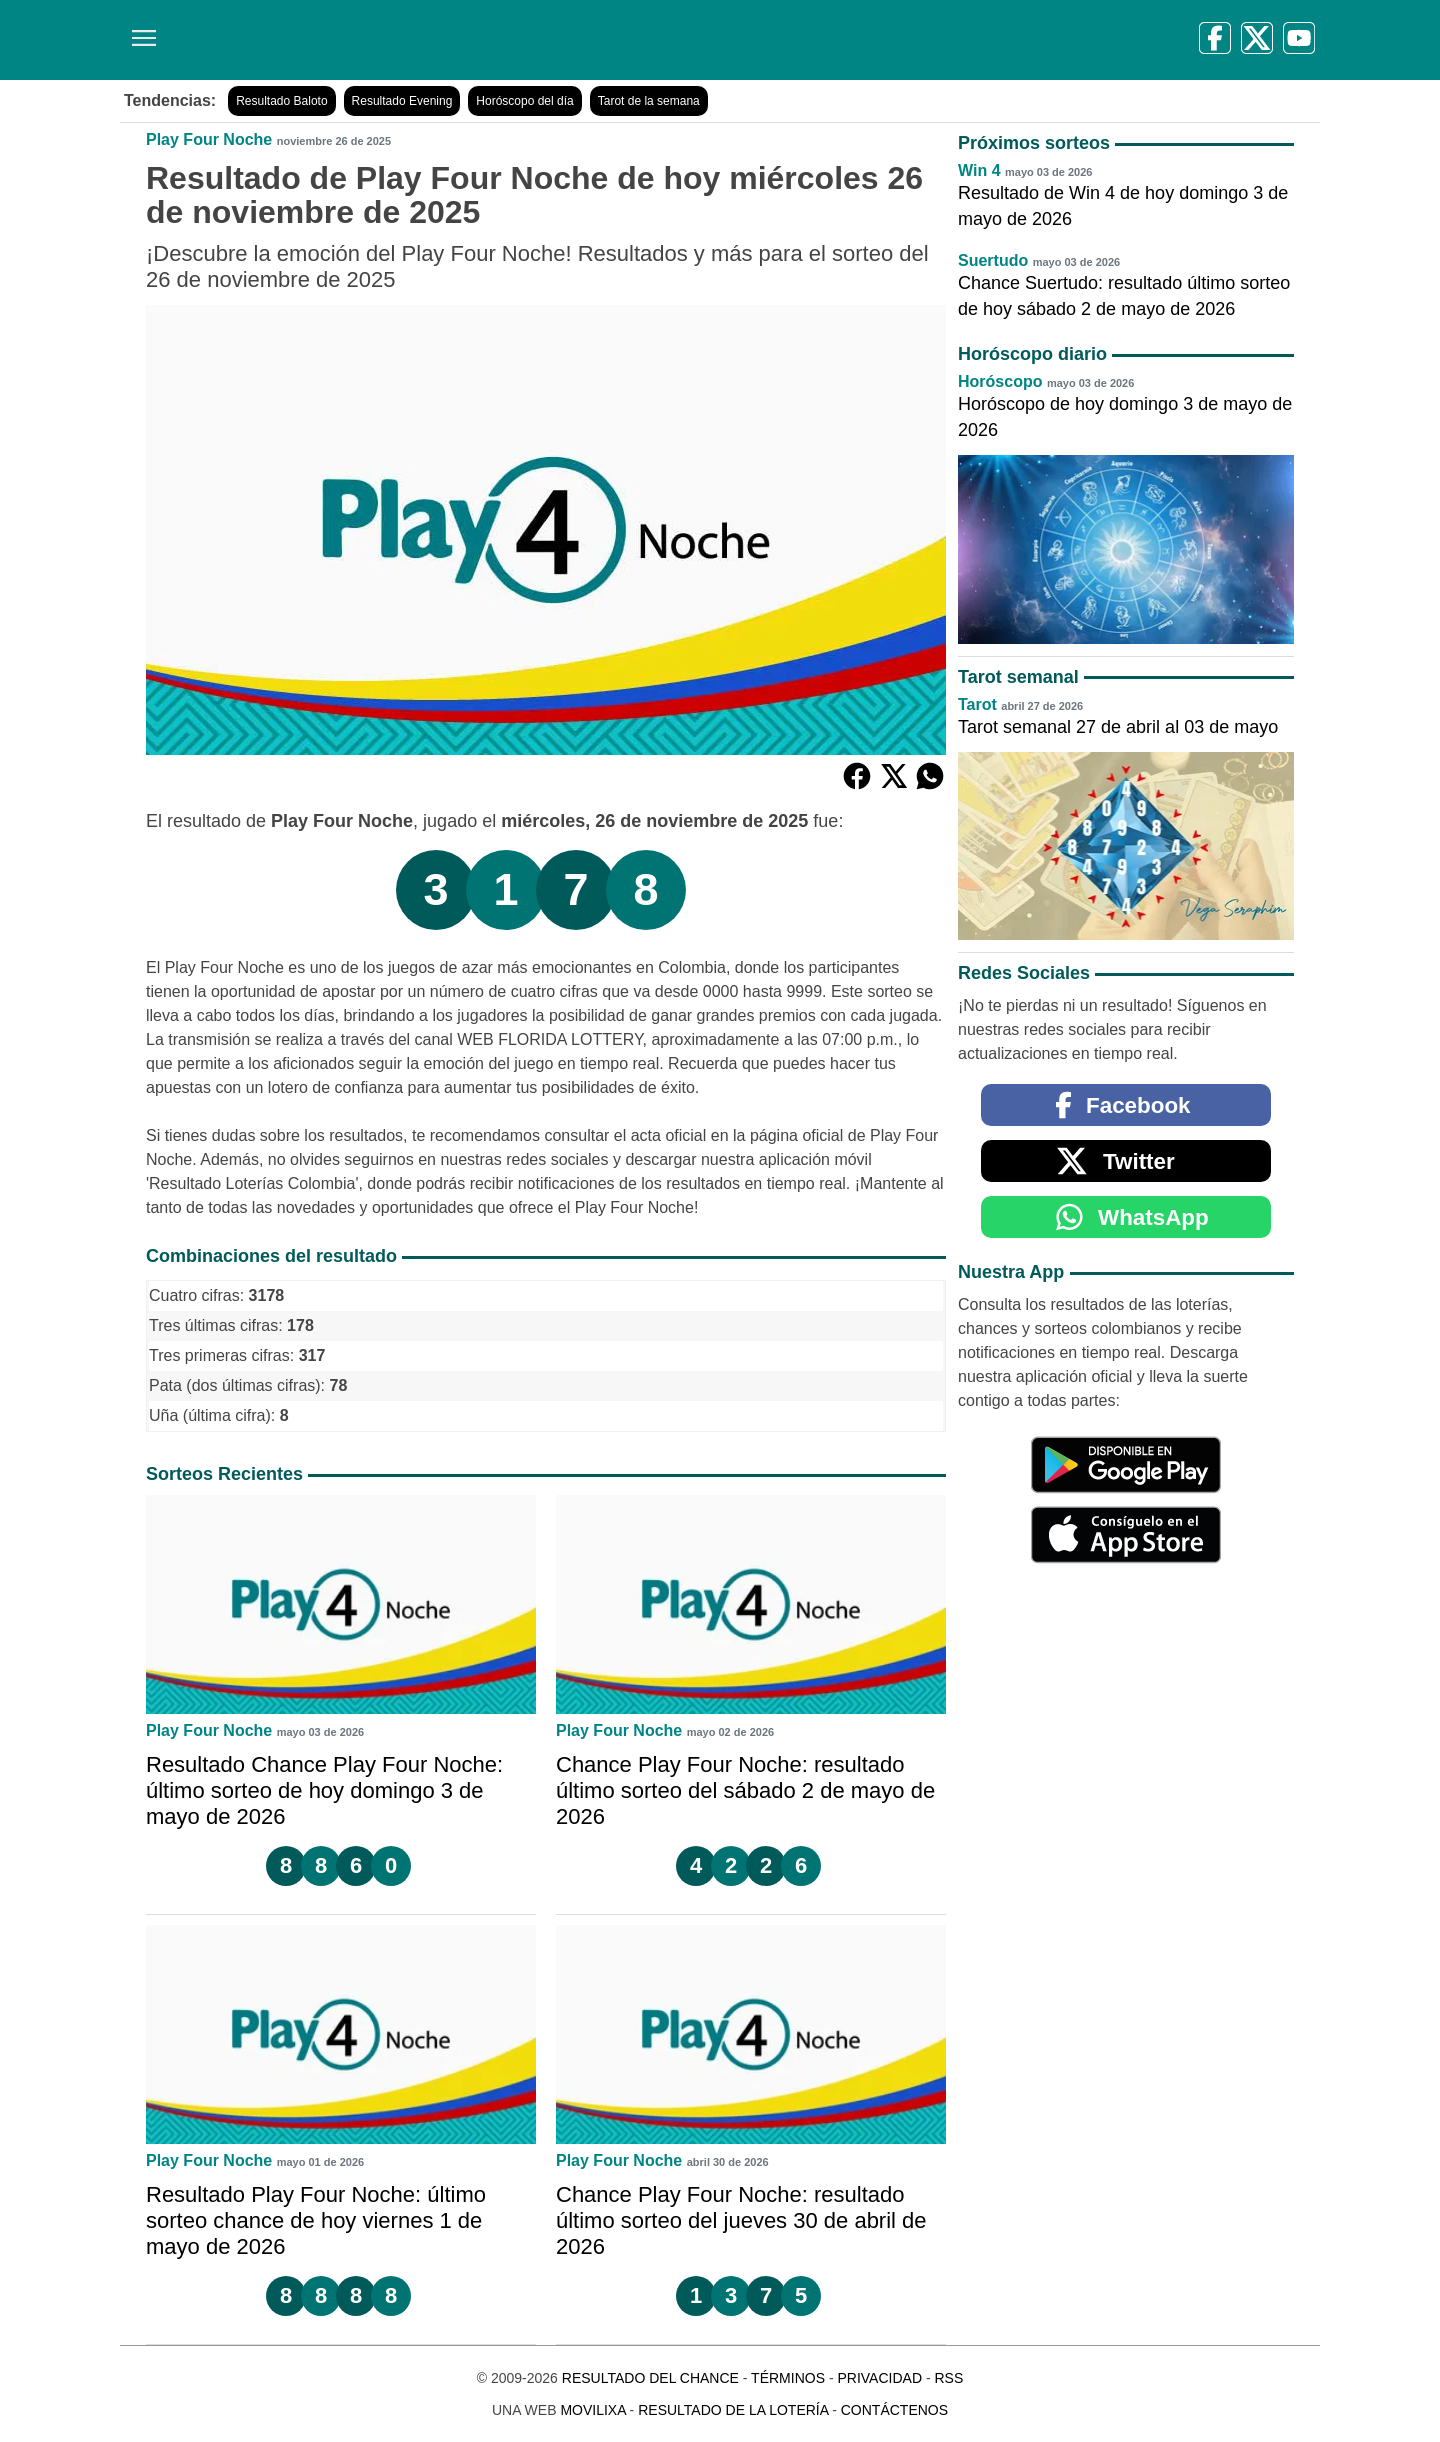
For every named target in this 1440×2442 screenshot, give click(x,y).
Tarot (977, 704)
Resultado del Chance (650, 2378)
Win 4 (979, 170)
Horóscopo (1000, 381)
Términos (788, 2378)
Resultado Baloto (281, 101)
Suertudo (993, 260)
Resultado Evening (402, 101)
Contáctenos (894, 2410)
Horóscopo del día (524, 101)
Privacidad (879, 2378)
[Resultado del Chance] (409, 40)
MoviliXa (592, 2410)
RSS (948, 2378)
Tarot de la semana (649, 101)
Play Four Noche (209, 139)
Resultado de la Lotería (733, 2410)
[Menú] (140, 30)
